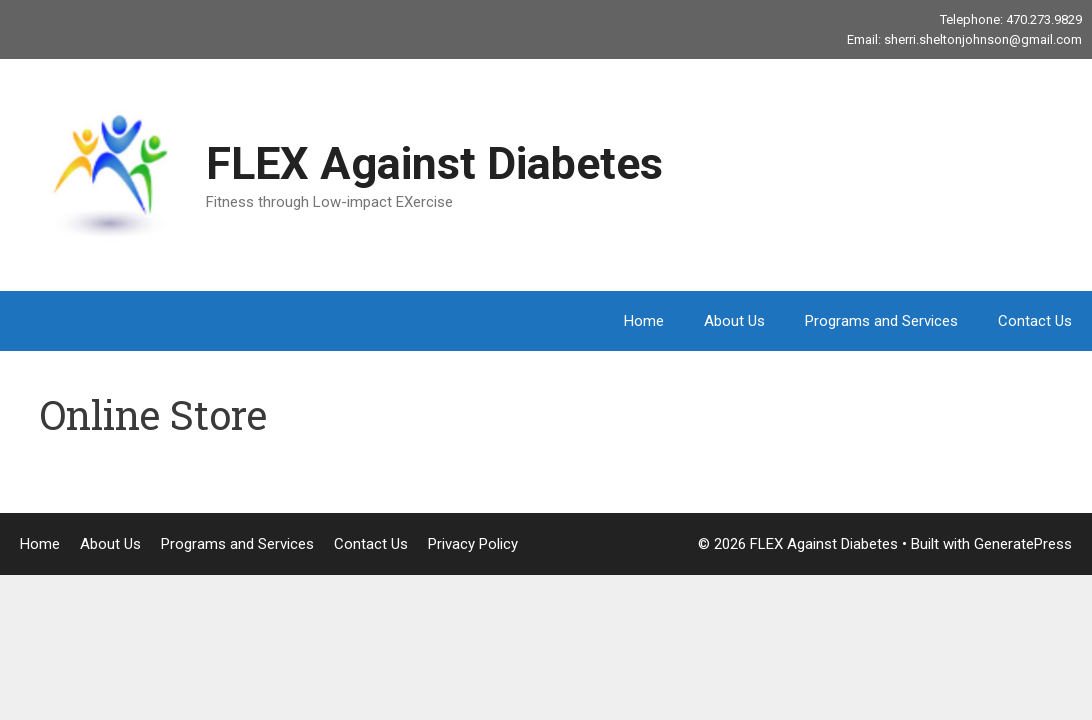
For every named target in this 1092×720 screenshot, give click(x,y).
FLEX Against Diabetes (434, 163)
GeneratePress (1023, 544)
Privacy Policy (473, 544)
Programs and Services (881, 321)
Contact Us (1035, 321)
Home (644, 321)
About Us (734, 321)
